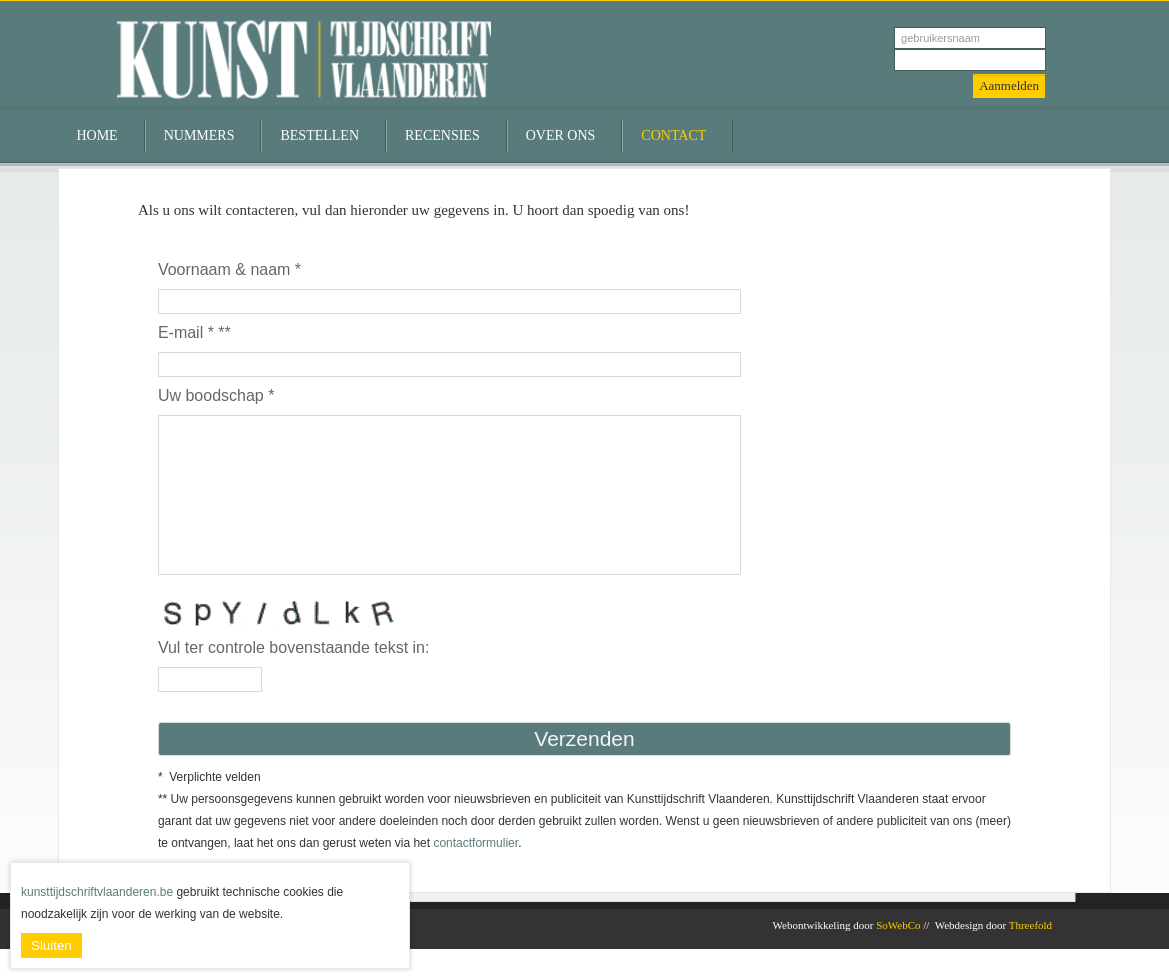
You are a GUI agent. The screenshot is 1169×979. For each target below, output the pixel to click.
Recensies (442, 135)
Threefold (1030, 955)
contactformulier (475, 873)
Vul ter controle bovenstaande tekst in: (294, 677)
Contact (673, 135)
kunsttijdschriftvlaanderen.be (97, 892)
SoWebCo (898, 955)
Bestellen (319, 135)
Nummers (199, 135)
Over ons (561, 135)
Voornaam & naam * (229, 269)
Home (96, 135)
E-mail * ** (194, 332)
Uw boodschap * (216, 395)
